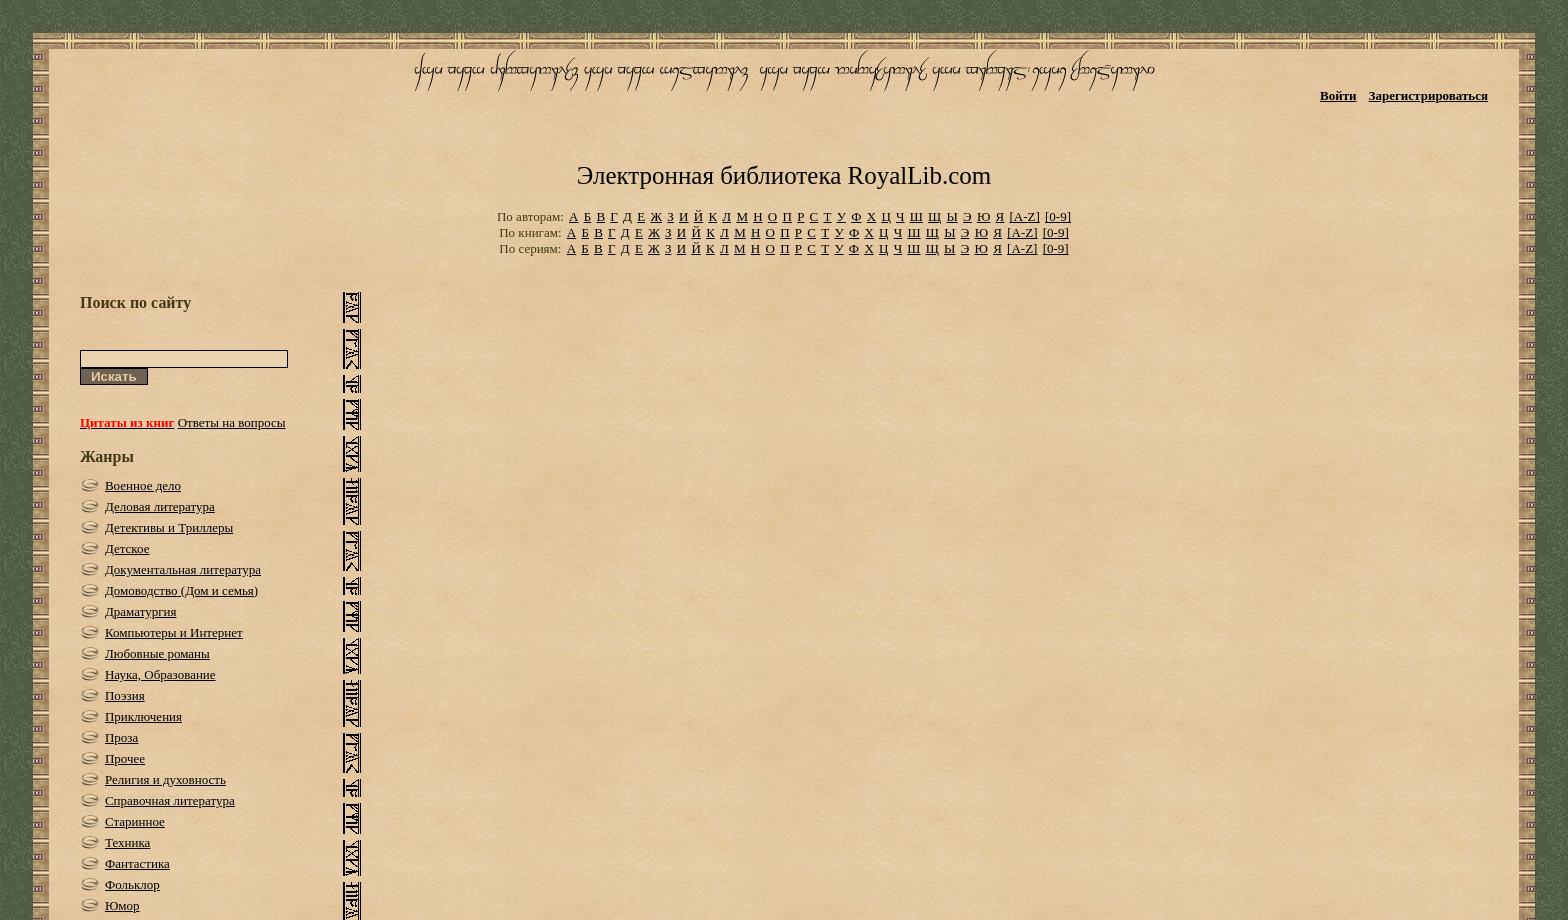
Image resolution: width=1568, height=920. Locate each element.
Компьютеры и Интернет (174, 632)
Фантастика (137, 863)
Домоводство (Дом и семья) (181, 590)
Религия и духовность (165, 779)
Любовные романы (157, 653)
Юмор (122, 905)
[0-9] (1058, 216)
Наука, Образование (160, 674)
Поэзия (125, 695)
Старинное (135, 821)
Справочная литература (170, 800)
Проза (121, 737)
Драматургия (141, 611)
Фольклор (132, 884)
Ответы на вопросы (232, 422)
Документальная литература (183, 569)
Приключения (143, 716)
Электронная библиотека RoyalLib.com (784, 175)
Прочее (125, 758)
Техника (127, 842)
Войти (1338, 95)
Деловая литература (160, 506)
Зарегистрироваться (1428, 95)
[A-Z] (1024, 216)
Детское (127, 548)
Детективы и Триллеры (169, 527)
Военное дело (143, 485)
